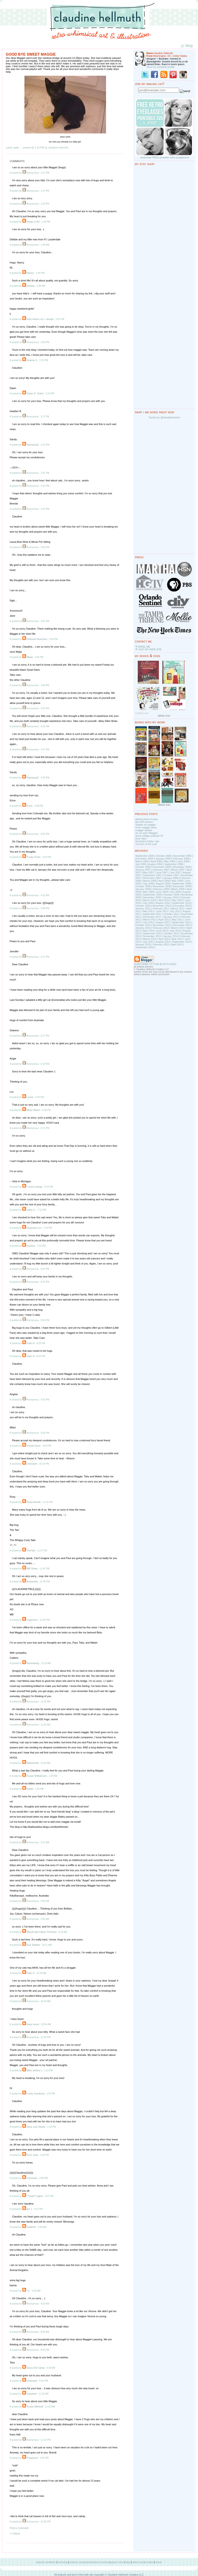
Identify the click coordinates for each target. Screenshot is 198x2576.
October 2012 (143, 925)
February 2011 (161, 908)
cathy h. (31, 1209)
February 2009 (161, 889)
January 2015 (143, 944)
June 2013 (162, 930)
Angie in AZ (33, 221)
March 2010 (149, 900)
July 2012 (148, 922)
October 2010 (143, 905)
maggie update (143, 830)
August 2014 (163, 941)
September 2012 (181, 922)
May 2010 (177, 900)
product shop (76, 2562)
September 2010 (181, 903)
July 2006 (140, 864)
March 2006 (142, 861)
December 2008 (182, 886)
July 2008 (148, 883)
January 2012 (170, 916)
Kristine (31, 1245)
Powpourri (32, 2457)
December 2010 (182, 905)
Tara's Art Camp (36, 2367)
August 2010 (163, 903)
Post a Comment (19, 2528)
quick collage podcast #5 (149, 835)
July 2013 (175, 930)
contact (149, 2562)
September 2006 (173, 864)
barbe (30, 1788)
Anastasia (32, 1581)
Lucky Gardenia (35, 2093)
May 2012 (177, 919)
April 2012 (164, 919)
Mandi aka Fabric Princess (42, 1931)
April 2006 (156, 861)
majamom (32, 1619)
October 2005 (163, 855)
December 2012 (182, 925)
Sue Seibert (33, 1944)
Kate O (31, 1973)
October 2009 (171, 894)
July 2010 (148, 903)
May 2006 (169, 861)
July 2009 (175, 891)
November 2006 (162, 867)
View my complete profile (160, 67)
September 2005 (144, 855)
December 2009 (152, 897)
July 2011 (175, 911)
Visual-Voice (34, 1445)
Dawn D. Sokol (35, 393)
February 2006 (181, 858)
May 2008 (177, 880)
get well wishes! (144, 821)
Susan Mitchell (35, 2406)
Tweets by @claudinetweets (164, 417)
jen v (29, 2209)
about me (138, 2562)
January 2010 (170, 897)
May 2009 (148, 891)
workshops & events (97, 2562)
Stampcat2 (33, 444)
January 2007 (143, 869)
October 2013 (171, 933)
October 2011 (171, 914)
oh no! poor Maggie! (146, 833)
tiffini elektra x (34, 2070)
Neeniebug (33, 1663)
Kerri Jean (32, 2155)
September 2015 (144, 947)
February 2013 (161, 927)
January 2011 (143, 908)
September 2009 (152, 894)
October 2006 (143, 867)
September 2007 (152, 875)
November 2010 (162, 905)
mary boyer (33, 2024)
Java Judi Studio (36, 2126)
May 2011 (148, 911)
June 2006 (183, 861)
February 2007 (161, 869)
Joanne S (32, 360)
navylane (32, 2393)
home (159, 2562)
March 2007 (178, 869)
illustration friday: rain (147, 841)
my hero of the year (146, 844)
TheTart (31, 1550)
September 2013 (152, 933)
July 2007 (175, 872)
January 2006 (163, 858)
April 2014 (164, 939)
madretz (31, 2227)
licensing (63, 2562)
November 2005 (182, 855)
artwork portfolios (46, 2562)
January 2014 (170, 936)
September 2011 (152, 914)
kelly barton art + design (40, 319)
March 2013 (178, 927)
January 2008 (170, 878)
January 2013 (143, 927)
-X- (28, 2290)
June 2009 (162, 891)
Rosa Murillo (34, 1502)
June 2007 (162, 872)
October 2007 (171, 875)
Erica (30, 805)
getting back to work (146, 819)
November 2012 (162, 925)
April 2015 (177, 944)
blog (128, 2562)
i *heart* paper (35, 2196)
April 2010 (164, 900)
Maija (30, 657)
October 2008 (143, 886)
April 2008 (164, 880)
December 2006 (182, 867)
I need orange (34, 1186)
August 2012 (163, 922)
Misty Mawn (33, 1110)
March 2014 (149, 939)
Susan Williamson (37, 1775)
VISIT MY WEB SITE (150, 649)
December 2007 (152, 878)
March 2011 (178, 908)
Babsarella (33, 1763)
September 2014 (181, 941)
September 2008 (181, 883)
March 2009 (178, 889)
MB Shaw (32, 1568)
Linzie (30, 1097)
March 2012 (149, 919)
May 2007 (148, 872)
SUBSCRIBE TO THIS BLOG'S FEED (155, 964)
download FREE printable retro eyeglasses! (164, 157)
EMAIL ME (144, 646)
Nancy (30, 272)
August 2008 (163, 883)
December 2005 (144, 858)
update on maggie (145, 824)
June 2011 (162, 911)
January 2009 (143, 889)
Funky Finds (34, 857)
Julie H (31, 1343)
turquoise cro (34, 1227)
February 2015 (161, 944)
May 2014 (177, 939)
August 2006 (155, 864)
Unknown (32, 1463)
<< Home (15, 2533)
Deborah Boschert (37, 639)
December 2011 (152, 916)
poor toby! (141, 838)
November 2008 (162, 886)
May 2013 (148, 930)
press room (117, 2562)
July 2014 (148, 941)
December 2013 (152, 936)
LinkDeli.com (141, 713)
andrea (31, 285)
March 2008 (149, 880)
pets (16, 147)
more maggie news (146, 827)
